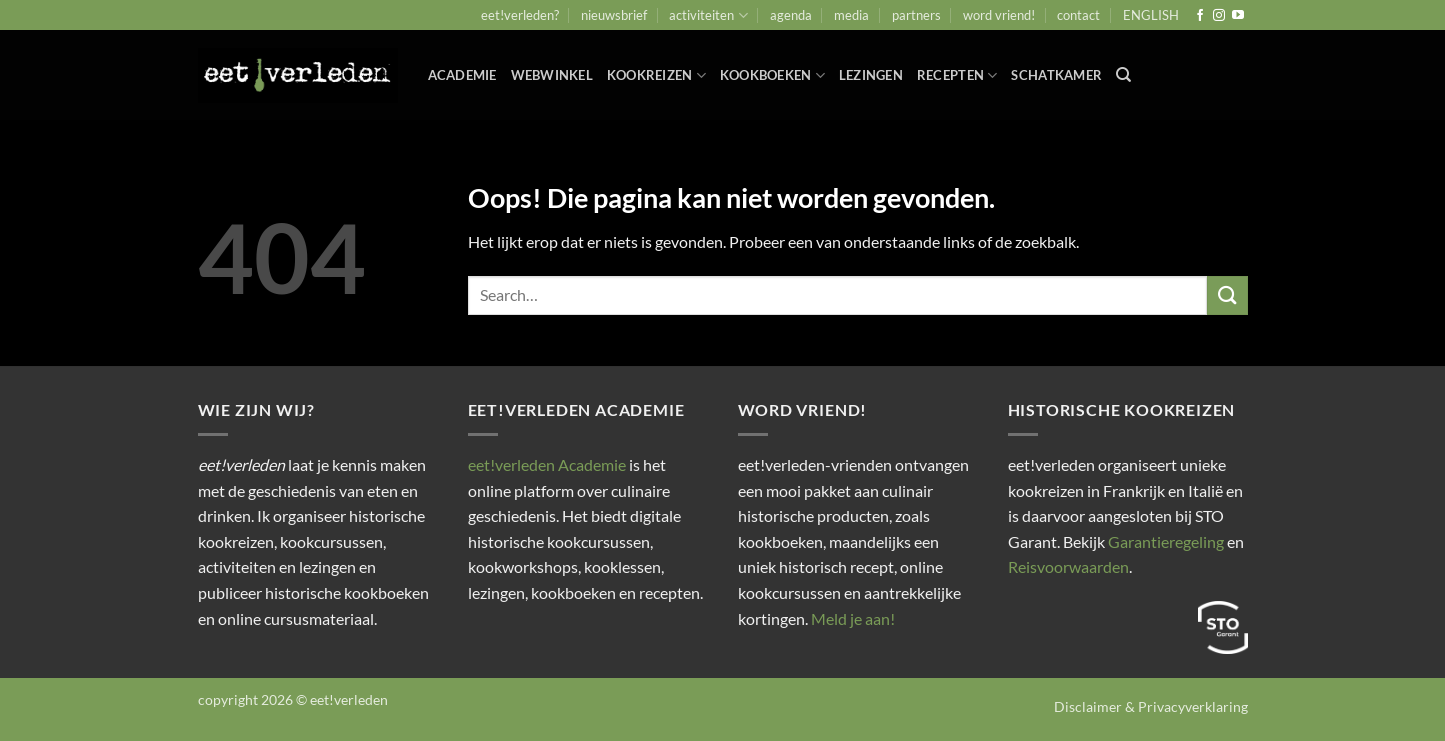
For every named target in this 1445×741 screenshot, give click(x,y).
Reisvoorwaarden (1068, 566)
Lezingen (871, 75)
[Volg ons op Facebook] (1200, 16)
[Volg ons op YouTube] (1238, 16)
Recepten (957, 75)
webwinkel (552, 75)
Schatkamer (1056, 75)
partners (916, 15)
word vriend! (999, 15)
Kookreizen (656, 75)
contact (1078, 15)
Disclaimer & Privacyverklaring (1151, 706)
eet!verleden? (520, 15)
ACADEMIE (462, 75)
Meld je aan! (853, 618)
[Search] (1123, 75)
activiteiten (708, 15)
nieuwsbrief (614, 15)
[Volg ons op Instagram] (1219, 16)
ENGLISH (1151, 15)
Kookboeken (772, 75)
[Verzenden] (1227, 295)
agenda (791, 15)
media (851, 15)
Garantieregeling (1166, 541)
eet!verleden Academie (547, 464)
